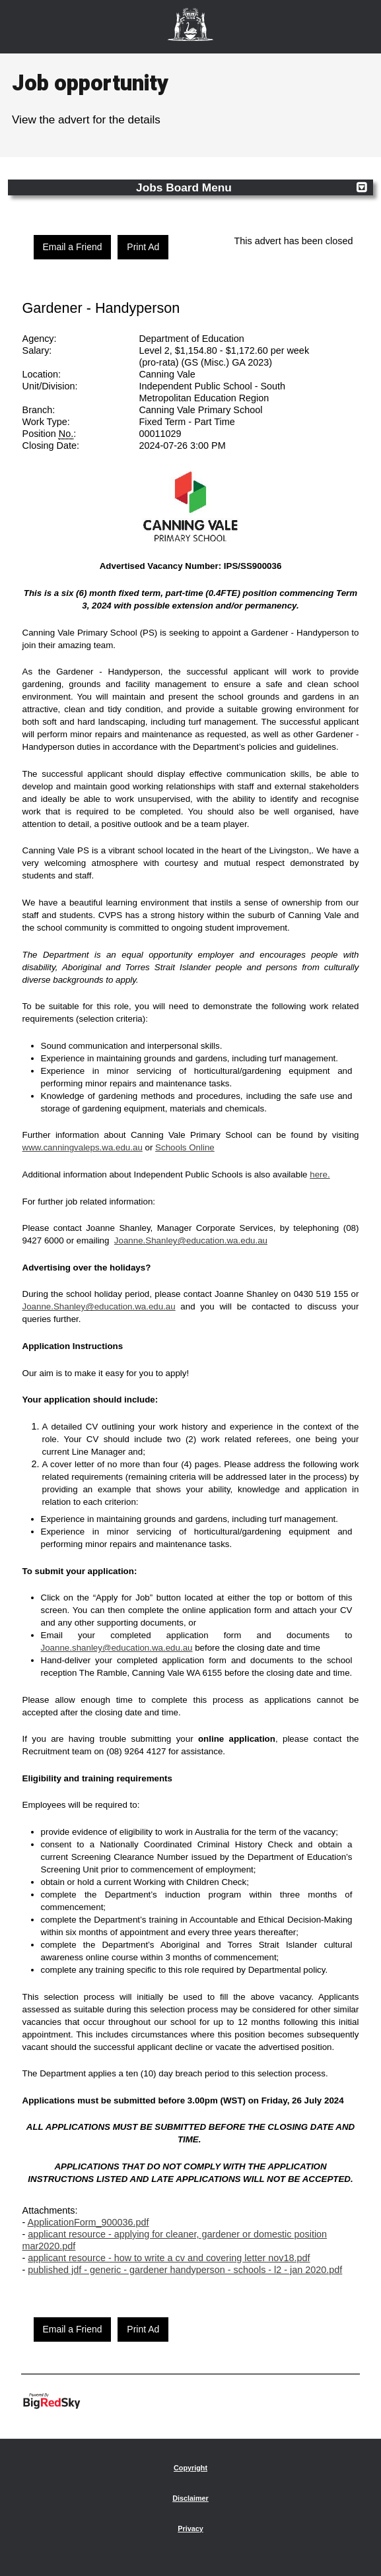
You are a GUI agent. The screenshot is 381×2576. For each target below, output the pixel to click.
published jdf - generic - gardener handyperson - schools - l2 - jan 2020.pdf (185, 2269)
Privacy (190, 2528)
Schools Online (185, 1147)
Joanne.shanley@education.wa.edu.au (117, 1648)
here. (319, 1174)
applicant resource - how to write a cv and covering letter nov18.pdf (169, 2258)
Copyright (190, 2468)
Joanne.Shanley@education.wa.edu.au (190, 1240)
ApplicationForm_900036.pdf (88, 2222)
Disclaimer (190, 2498)
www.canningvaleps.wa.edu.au (82, 1147)
